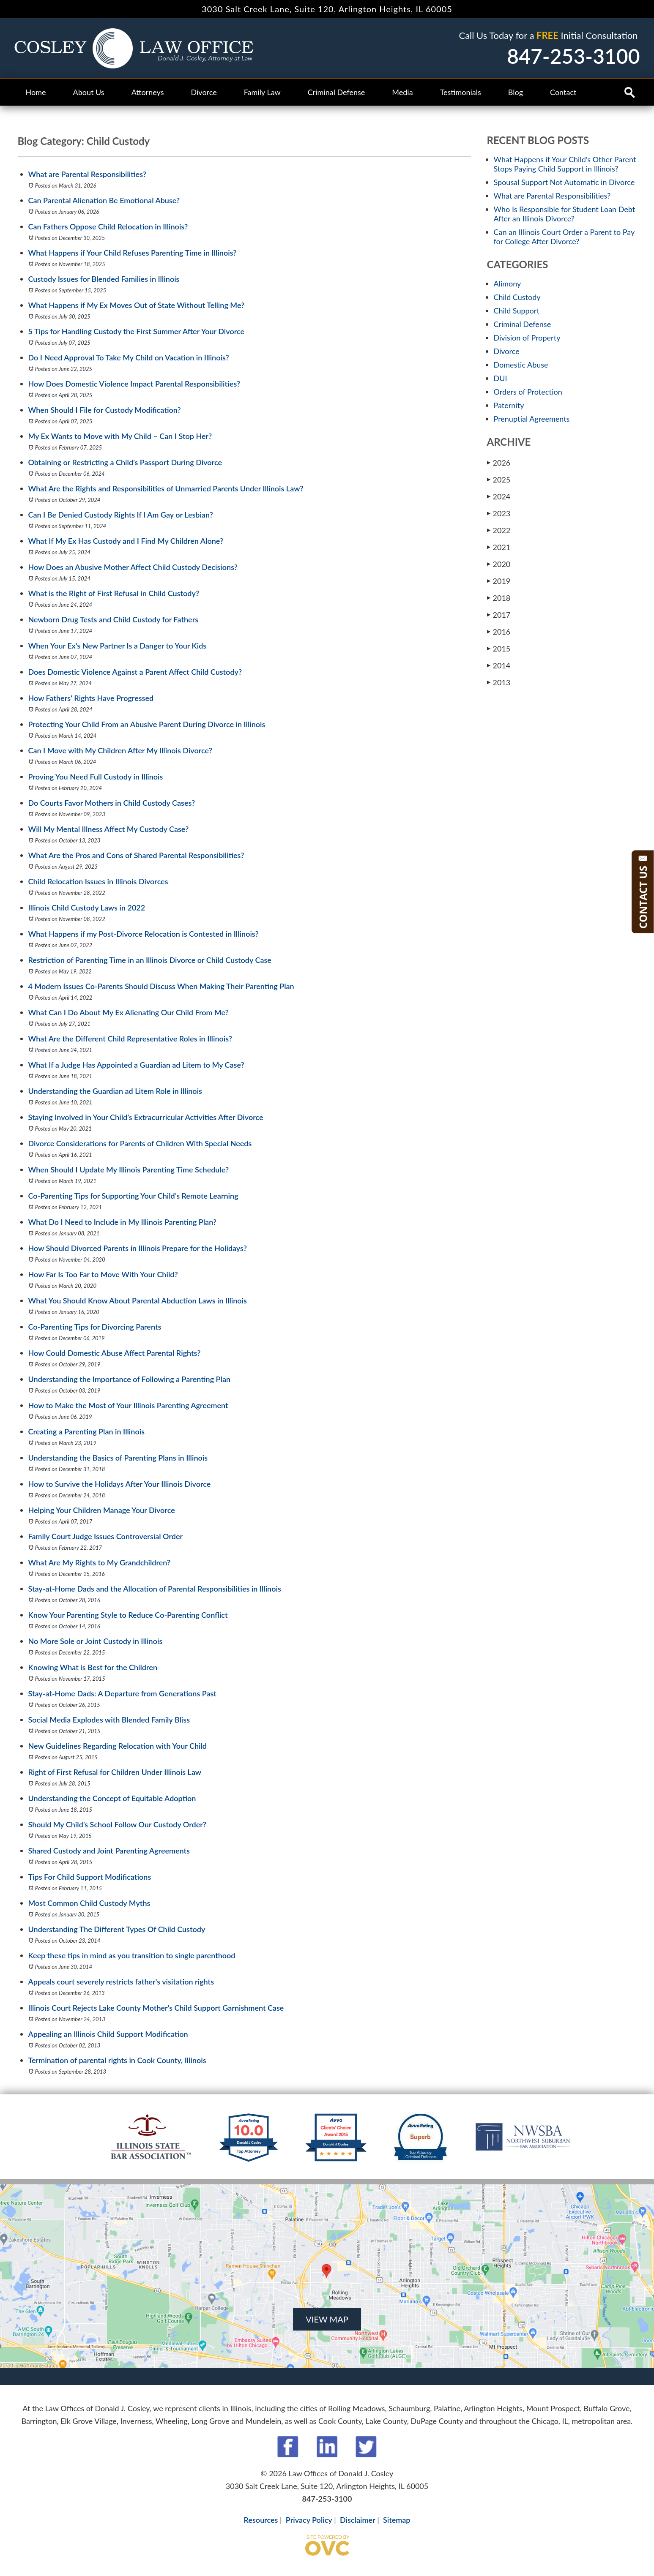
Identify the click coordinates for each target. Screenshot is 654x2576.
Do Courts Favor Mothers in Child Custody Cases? (111, 802)
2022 (499, 530)
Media (402, 92)
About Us (88, 92)
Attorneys (147, 92)
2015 (499, 648)
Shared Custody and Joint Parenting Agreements (109, 1850)
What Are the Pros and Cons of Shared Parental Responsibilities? (136, 855)
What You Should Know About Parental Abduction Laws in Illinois (137, 1300)
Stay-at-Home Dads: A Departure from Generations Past (122, 1693)
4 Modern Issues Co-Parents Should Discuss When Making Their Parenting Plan (161, 986)
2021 (499, 547)
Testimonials (460, 92)
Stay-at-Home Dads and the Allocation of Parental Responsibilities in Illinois (154, 1588)
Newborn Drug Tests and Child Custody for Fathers (113, 619)
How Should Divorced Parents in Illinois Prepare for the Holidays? (137, 1248)
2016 (499, 631)
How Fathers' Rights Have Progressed (91, 698)
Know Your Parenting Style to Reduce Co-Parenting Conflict (128, 1614)
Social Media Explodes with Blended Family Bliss (109, 1719)
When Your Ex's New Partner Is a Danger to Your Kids (117, 645)
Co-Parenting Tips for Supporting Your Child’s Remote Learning (133, 1195)
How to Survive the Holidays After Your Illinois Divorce (119, 1483)
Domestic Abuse (521, 364)
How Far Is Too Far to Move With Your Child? (103, 1274)
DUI (500, 378)
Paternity (509, 405)
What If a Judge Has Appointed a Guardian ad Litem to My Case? (136, 1064)
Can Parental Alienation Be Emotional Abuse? (104, 200)
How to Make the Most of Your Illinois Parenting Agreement (128, 1405)
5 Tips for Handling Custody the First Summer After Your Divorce (136, 331)
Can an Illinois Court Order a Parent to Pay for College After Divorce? (564, 236)
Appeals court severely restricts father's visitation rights (121, 1981)
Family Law (262, 92)
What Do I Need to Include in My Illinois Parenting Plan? (122, 1222)
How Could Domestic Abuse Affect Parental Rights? (114, 1353)
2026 (499, 462)
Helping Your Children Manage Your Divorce (101, 1510)
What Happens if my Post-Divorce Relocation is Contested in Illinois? (143, 933)
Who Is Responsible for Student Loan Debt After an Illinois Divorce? (564, 213)
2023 (499, 513)
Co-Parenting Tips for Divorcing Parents (94, 1326)
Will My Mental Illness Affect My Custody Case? (108, 829)
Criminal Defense (336, 92)
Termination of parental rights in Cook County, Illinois (117, 2060)
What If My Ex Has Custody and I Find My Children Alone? (126, 540)
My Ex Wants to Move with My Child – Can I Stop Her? (120, 436)
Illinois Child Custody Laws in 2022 (86, 907)
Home (36, 92)
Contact (563, 92)
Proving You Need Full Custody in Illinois (95, 776)
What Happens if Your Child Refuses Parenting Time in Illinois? (132, 252)
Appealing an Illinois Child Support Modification (108, 2034)
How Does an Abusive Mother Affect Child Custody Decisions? (133, 567)
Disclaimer (357, 2519)
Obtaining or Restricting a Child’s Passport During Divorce (125, 462)
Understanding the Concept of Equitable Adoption (112, 1798)
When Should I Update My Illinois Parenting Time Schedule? (128, 1169)
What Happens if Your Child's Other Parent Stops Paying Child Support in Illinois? (565, 164)
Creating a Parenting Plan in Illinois (86, 1431)
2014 (499, 665)
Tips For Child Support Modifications (89, 1876)
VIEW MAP (327, 2319)
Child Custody (517, 297)
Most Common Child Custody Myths (89, 1903)
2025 (499, 479)
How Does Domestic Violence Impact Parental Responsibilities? (134, 383)
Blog (515, 92)
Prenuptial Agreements (532, 418)
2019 (499, 581)
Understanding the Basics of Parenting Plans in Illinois (118, 1457)
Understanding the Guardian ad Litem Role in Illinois (115, 1091)
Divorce (204, 92)
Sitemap (396, 2519)
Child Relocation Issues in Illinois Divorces (98, 881)
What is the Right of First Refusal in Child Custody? (114, 593)
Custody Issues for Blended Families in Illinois (104, 278)
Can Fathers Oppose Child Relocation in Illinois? (108, 226)
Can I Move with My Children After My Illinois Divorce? (120, 750)
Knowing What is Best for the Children (93, 1667)
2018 (499, 598)
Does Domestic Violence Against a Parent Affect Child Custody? (135, 671)
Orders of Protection (528, 391)
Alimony (507, 283)
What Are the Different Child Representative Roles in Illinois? (130, 1038)
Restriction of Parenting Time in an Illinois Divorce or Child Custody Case (149, 960)
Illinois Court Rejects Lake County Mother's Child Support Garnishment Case (156, 2007)
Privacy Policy (309, 2519)
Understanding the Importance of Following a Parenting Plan (129, 1379)
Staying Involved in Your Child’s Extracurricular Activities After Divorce (145, 1117)
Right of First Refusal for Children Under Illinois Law (115, 1772)
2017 (499, 614)
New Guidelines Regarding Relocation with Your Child (117, 1745)
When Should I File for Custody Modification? (104, 409)
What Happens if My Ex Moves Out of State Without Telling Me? (136, 305)
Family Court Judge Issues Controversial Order (105, 1536)
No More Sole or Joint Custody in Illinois (95, 1641)
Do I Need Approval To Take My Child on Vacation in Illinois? (128, 357)
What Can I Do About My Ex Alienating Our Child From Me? (128, 1012)
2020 (499, 564)
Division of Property (527, 337)
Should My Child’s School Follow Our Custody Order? (117, 1824)
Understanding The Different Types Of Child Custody (116, 1929)
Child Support (516, 310)
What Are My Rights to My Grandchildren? (99, 1562)
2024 (499, 496)
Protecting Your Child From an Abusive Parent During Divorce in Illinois (146, 724)
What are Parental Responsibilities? (87, 174)
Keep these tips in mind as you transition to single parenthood (131, 1955)
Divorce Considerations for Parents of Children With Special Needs (140, 1143)
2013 (499, 682)
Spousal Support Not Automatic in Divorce (564, 182)
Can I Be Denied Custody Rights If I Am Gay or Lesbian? (120, 514)
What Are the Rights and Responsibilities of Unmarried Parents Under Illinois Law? (166, 488)
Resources (261, 2519)
